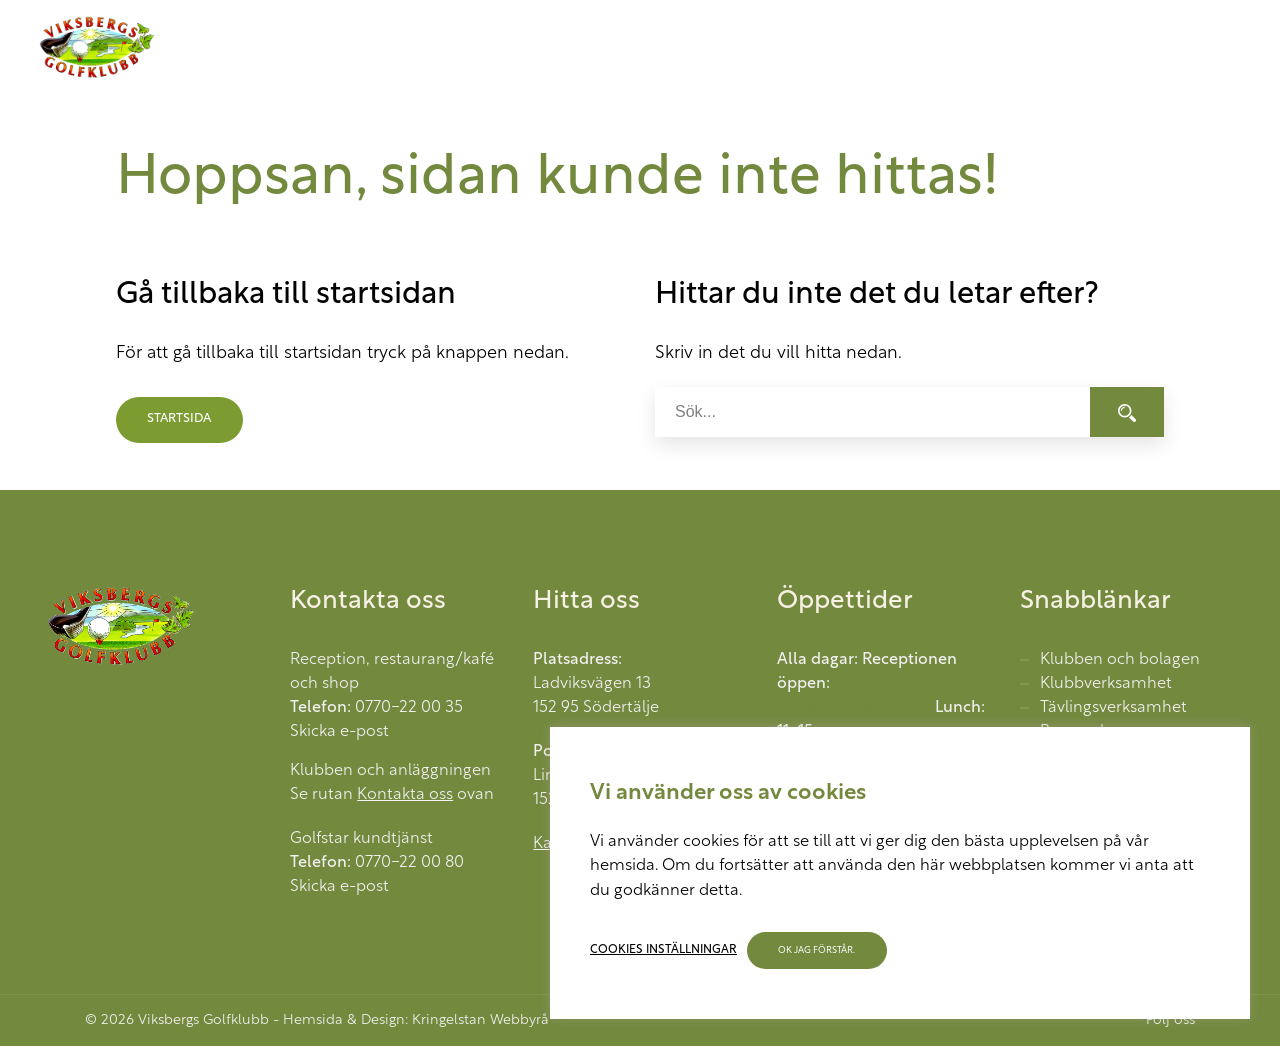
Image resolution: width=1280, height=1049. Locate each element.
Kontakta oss (405, 798)
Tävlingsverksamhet (1113, 711)
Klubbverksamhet (1106, 687)
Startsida (181, 422)
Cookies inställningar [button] (663, 950)
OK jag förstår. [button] (817, 950)
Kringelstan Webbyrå (480, 1023)
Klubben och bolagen (1120, 663)
